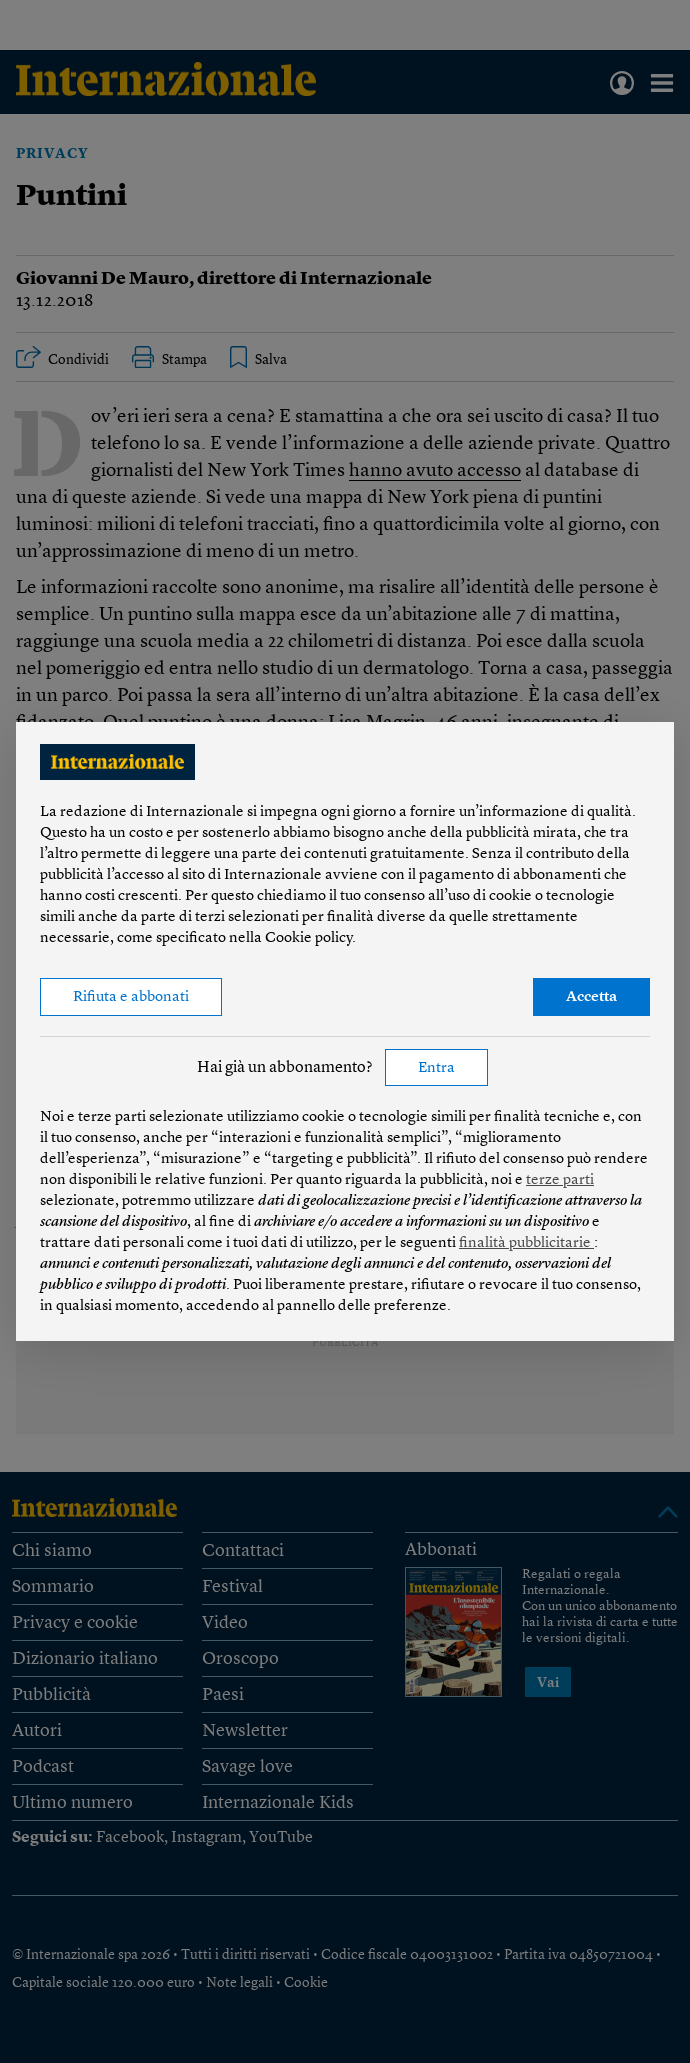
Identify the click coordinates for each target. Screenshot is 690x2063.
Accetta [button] (591, 997)
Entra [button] (436, 1068)
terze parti (560, 1180)
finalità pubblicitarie (526, 1243)
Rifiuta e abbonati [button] (131, 997)
